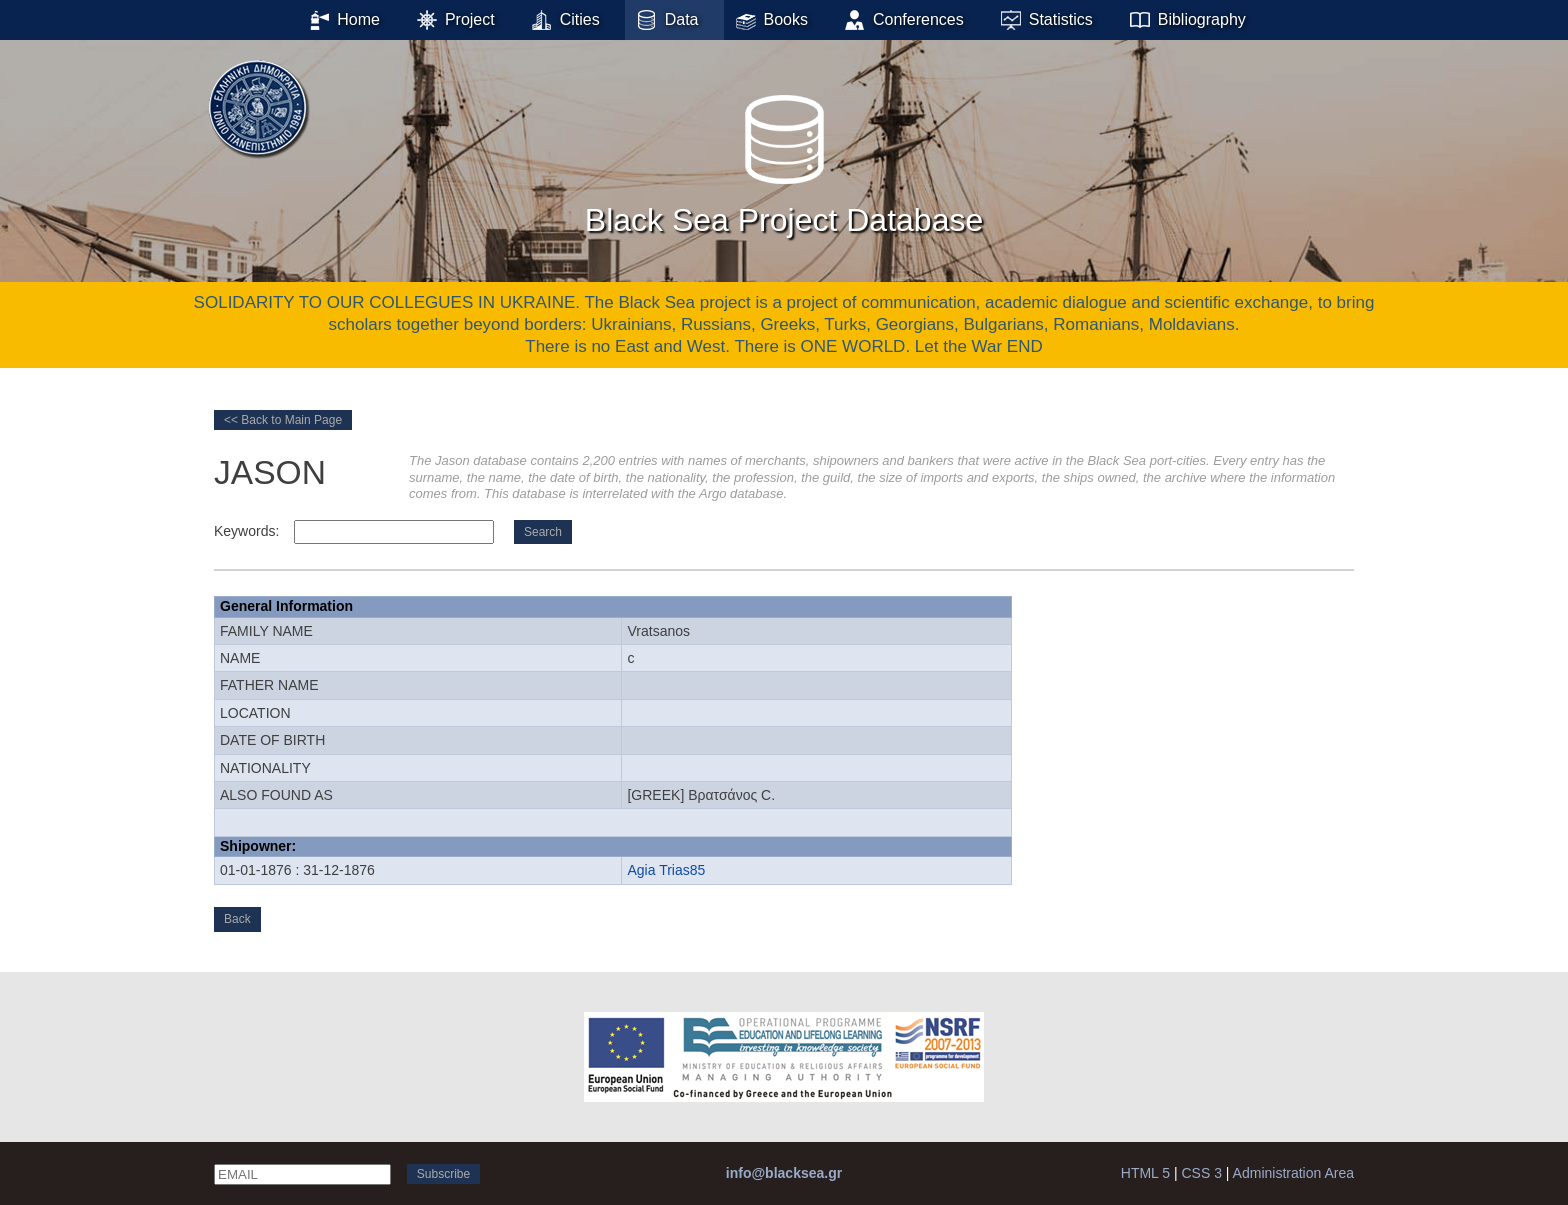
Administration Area (1293, 1173)
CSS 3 (1201, 1173)
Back (237, 919)
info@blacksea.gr (784, 1173)
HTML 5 (1145, 1173)
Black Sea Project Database (784, 159)
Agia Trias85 (666, 870)
